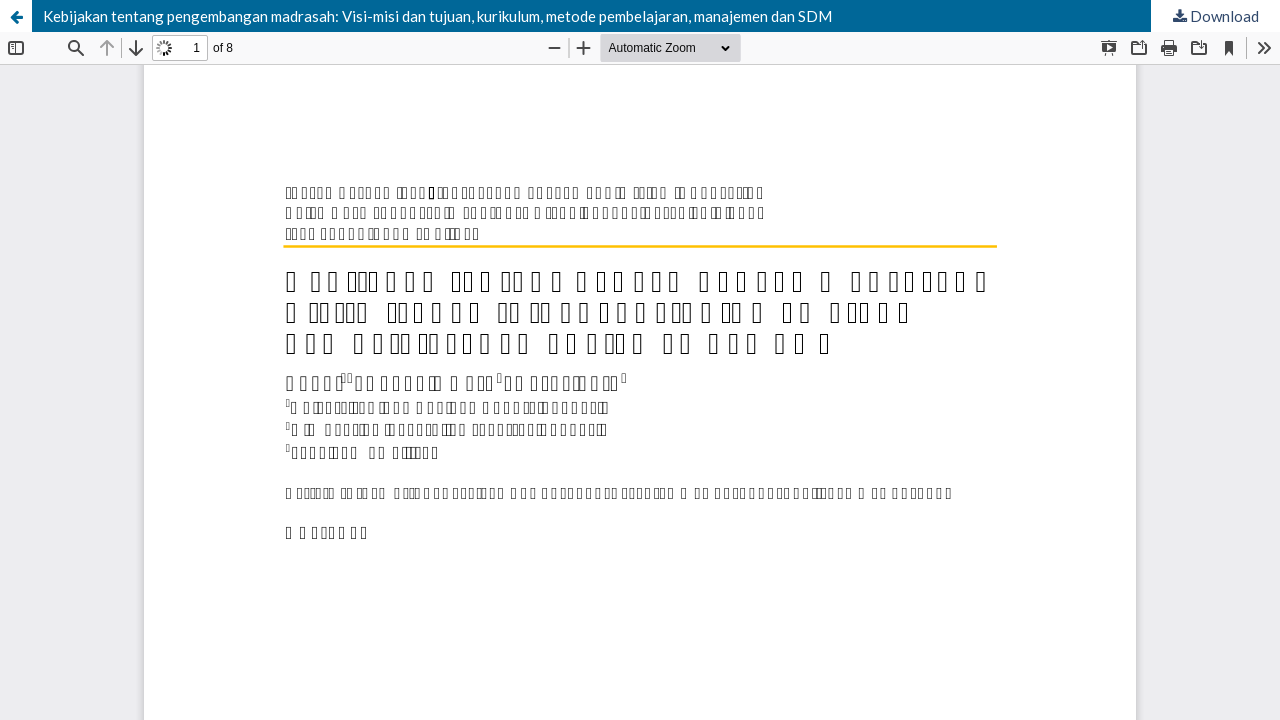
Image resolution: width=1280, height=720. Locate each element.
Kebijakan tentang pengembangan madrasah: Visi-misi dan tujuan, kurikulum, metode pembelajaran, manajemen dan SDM (437, 16)
